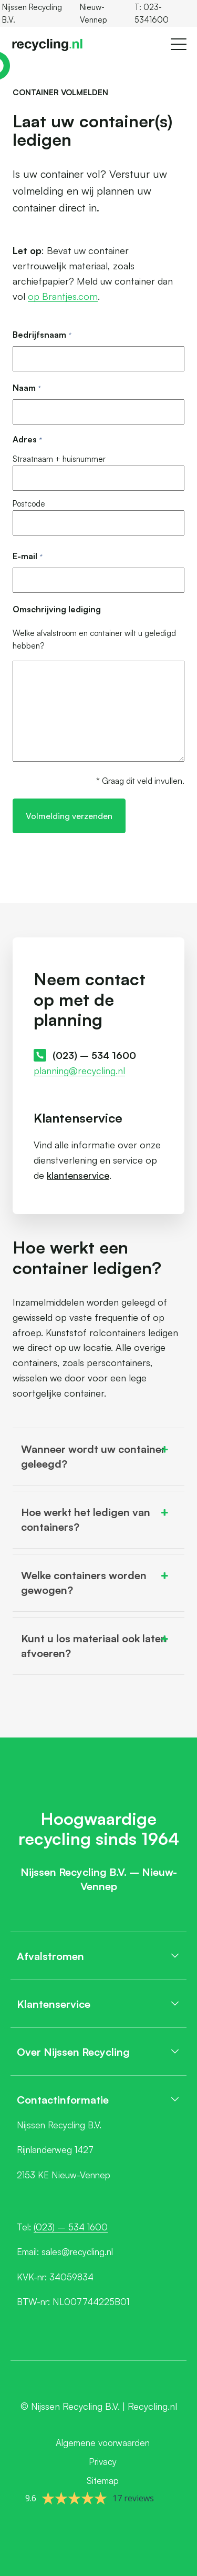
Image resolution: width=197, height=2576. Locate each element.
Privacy (103, 2461)
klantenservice (78, 1175)
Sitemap (103, 2480)
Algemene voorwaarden (103, 2442)
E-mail (27, 556)
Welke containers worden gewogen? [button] (96, 1582)
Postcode (29, 504)
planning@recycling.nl (79, 1070)
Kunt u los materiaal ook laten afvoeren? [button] (96, 1645)
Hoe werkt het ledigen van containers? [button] (96, 1519)
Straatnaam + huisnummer (59, 459)
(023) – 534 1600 (94, 1055)
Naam (26, 388)
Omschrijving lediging (57, 609)
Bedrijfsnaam (41, 335)
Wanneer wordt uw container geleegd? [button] (96, 1456)
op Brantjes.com (63, 296)
